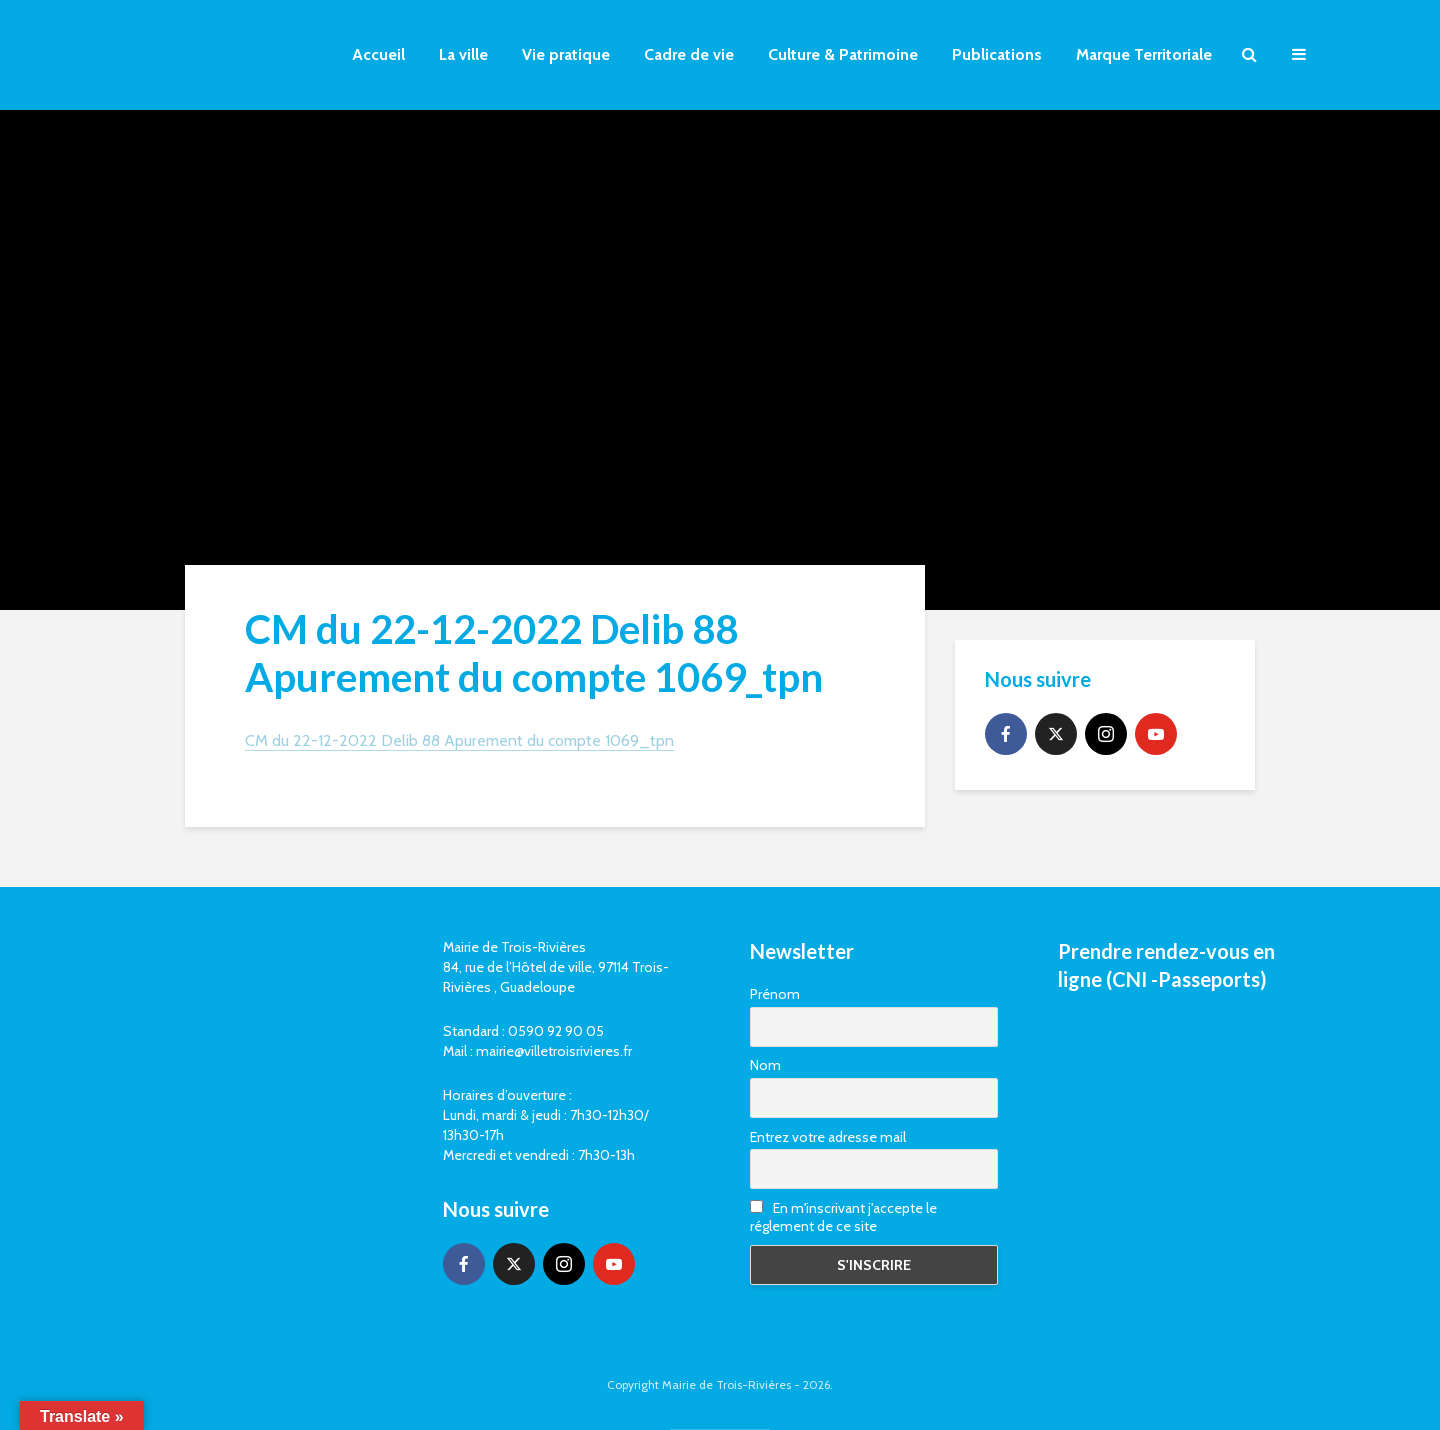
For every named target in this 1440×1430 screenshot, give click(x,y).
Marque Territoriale (1144, 54)
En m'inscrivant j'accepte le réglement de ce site (843, 1217)
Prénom (775, 994)
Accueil (378, 54)
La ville (463, 54)
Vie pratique (566, 54)
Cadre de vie (689, 54)
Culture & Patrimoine (843, 54)
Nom (765, 1065)
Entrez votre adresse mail (828, 1137)
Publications (997, 54)
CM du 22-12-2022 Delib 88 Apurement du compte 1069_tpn (459, 740)
